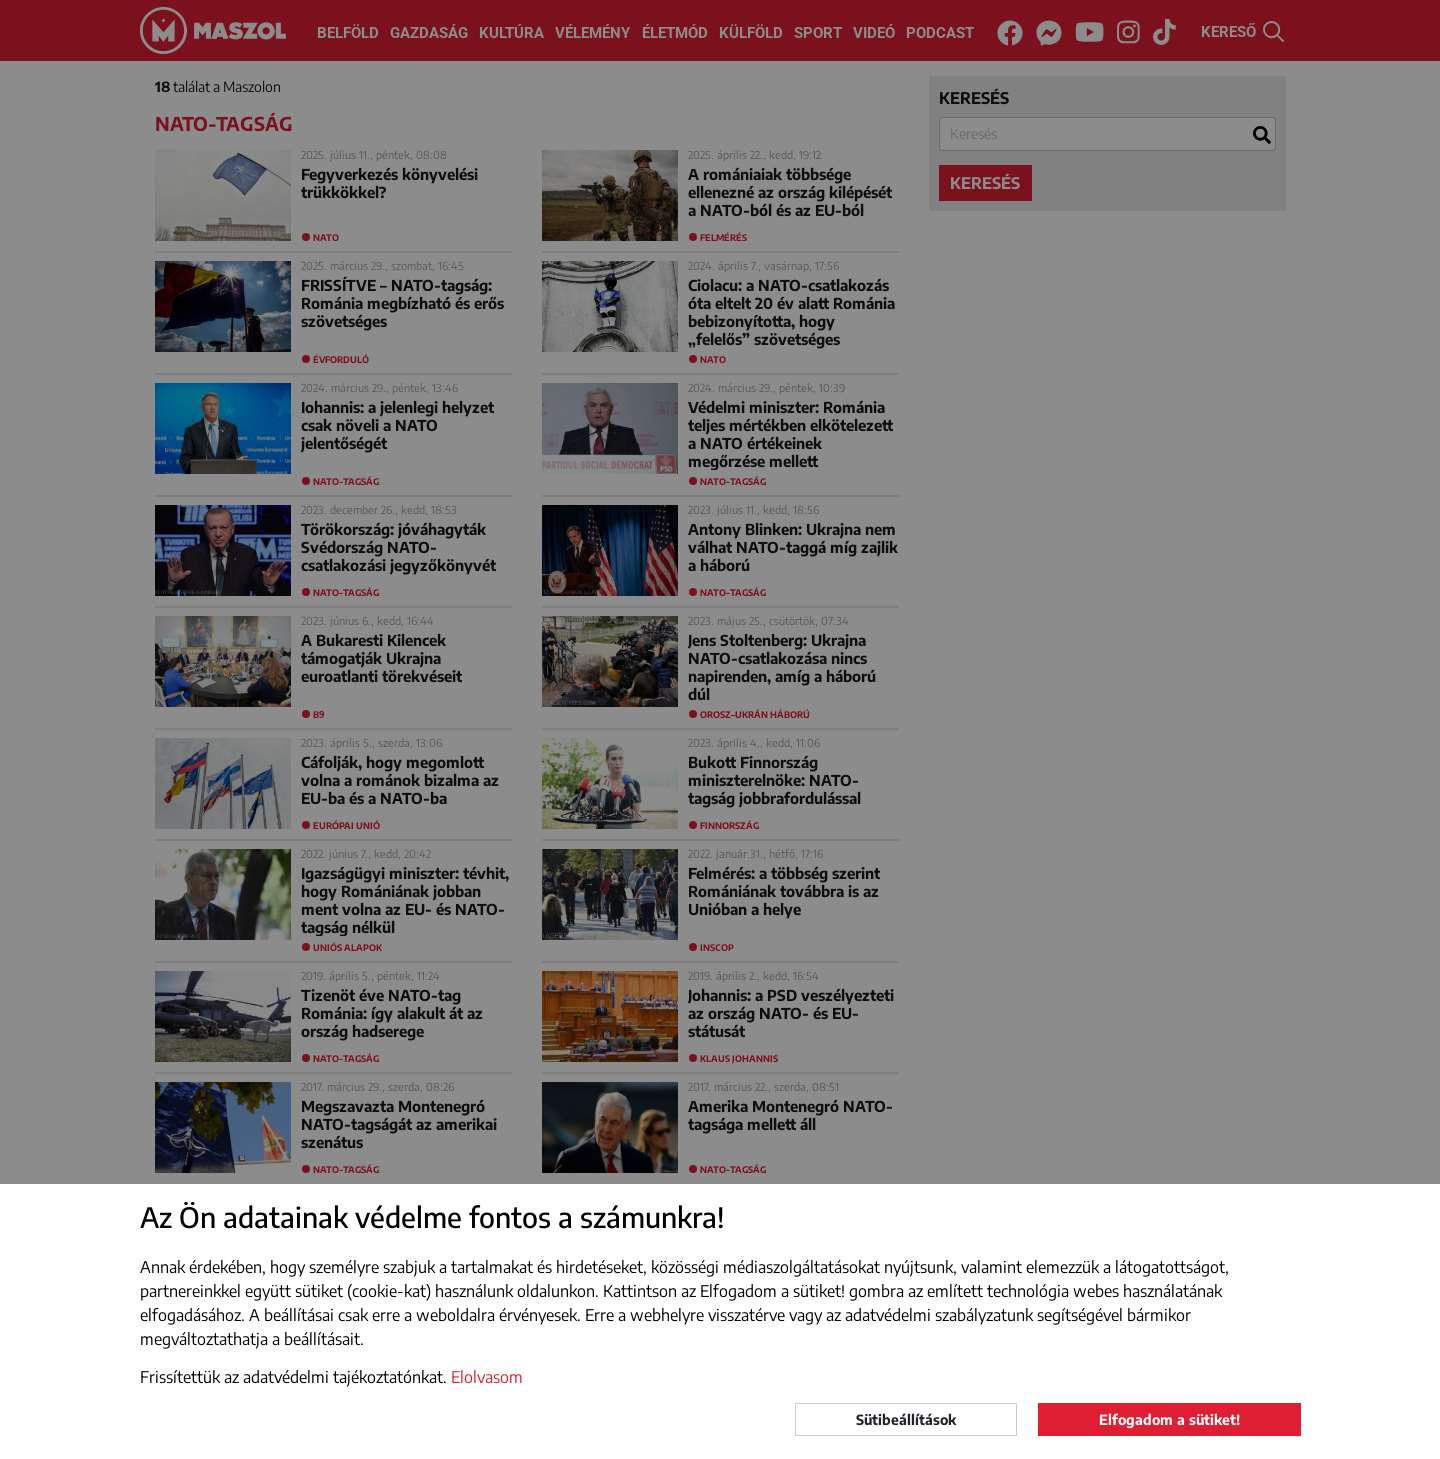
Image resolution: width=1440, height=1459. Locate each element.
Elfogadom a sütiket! (1169, 1419)
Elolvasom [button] (487, 1377)
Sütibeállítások (906, 1419)
